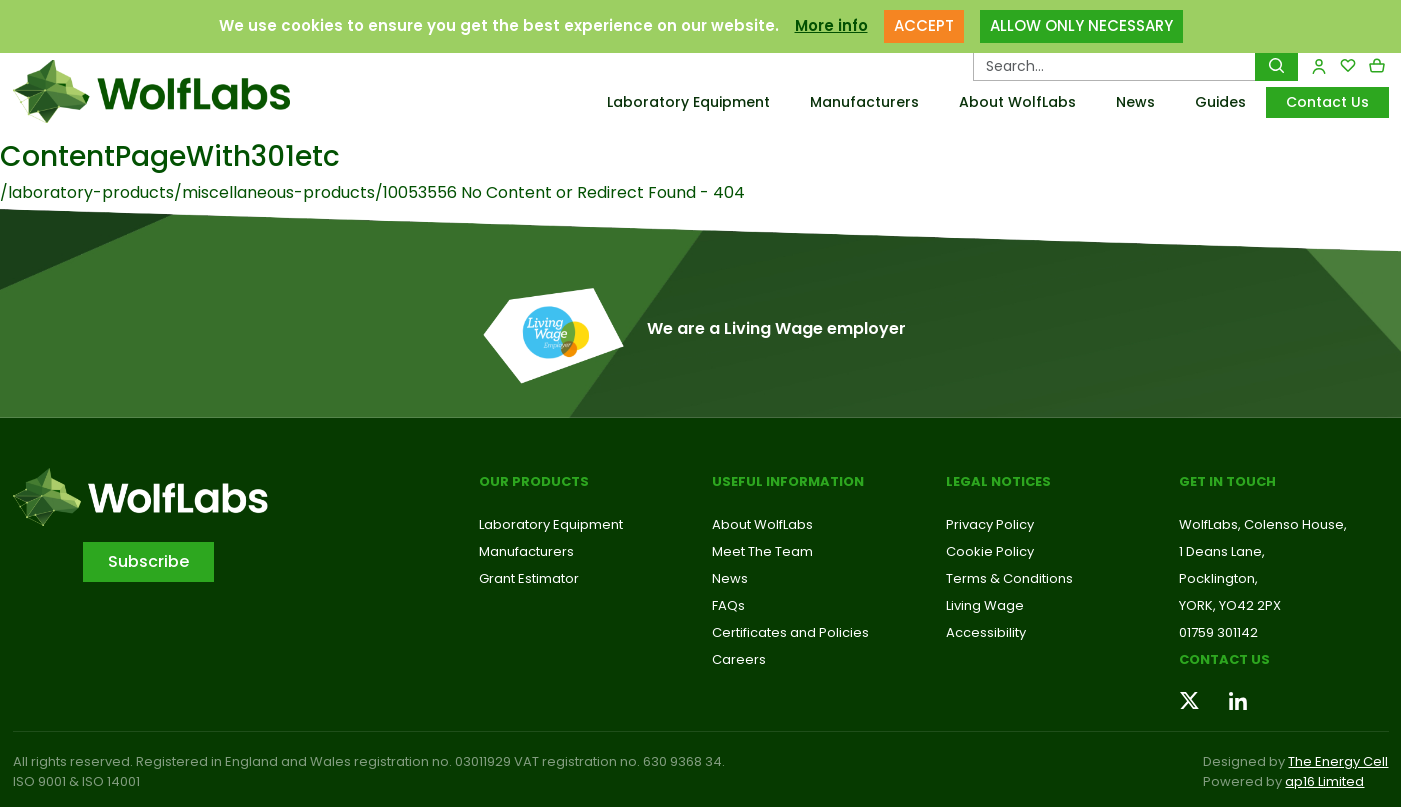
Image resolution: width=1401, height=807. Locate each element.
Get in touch (1227, 481)
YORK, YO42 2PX (1230, 605)
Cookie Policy (990, 551)
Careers (739, 659)
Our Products (534, 481)
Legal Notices (998, 481)
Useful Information (788, 481)
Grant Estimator (529, 578)
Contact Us (1327, 102)
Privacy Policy (990, 524)
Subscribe (148, 561)
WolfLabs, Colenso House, (1263, 524)
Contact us (1224, 659)
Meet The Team (762, 551)
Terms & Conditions (1009, 578)
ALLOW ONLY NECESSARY (1081, 25)
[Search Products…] (1114, 66)
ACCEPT (924, 25)
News (1135, 102)
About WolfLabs (1017, 102)
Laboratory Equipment (688, 102)
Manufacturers (864, 102)
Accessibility (986, 632)
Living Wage (985, 605)
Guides (1220, 102)
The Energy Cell (1338, 761)
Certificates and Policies (790, 632)
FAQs (728, 605)
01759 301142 (1218, 632)
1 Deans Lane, (1222, 551)
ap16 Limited (1324, 781)
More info (831, 25)
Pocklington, (1218, 578)
